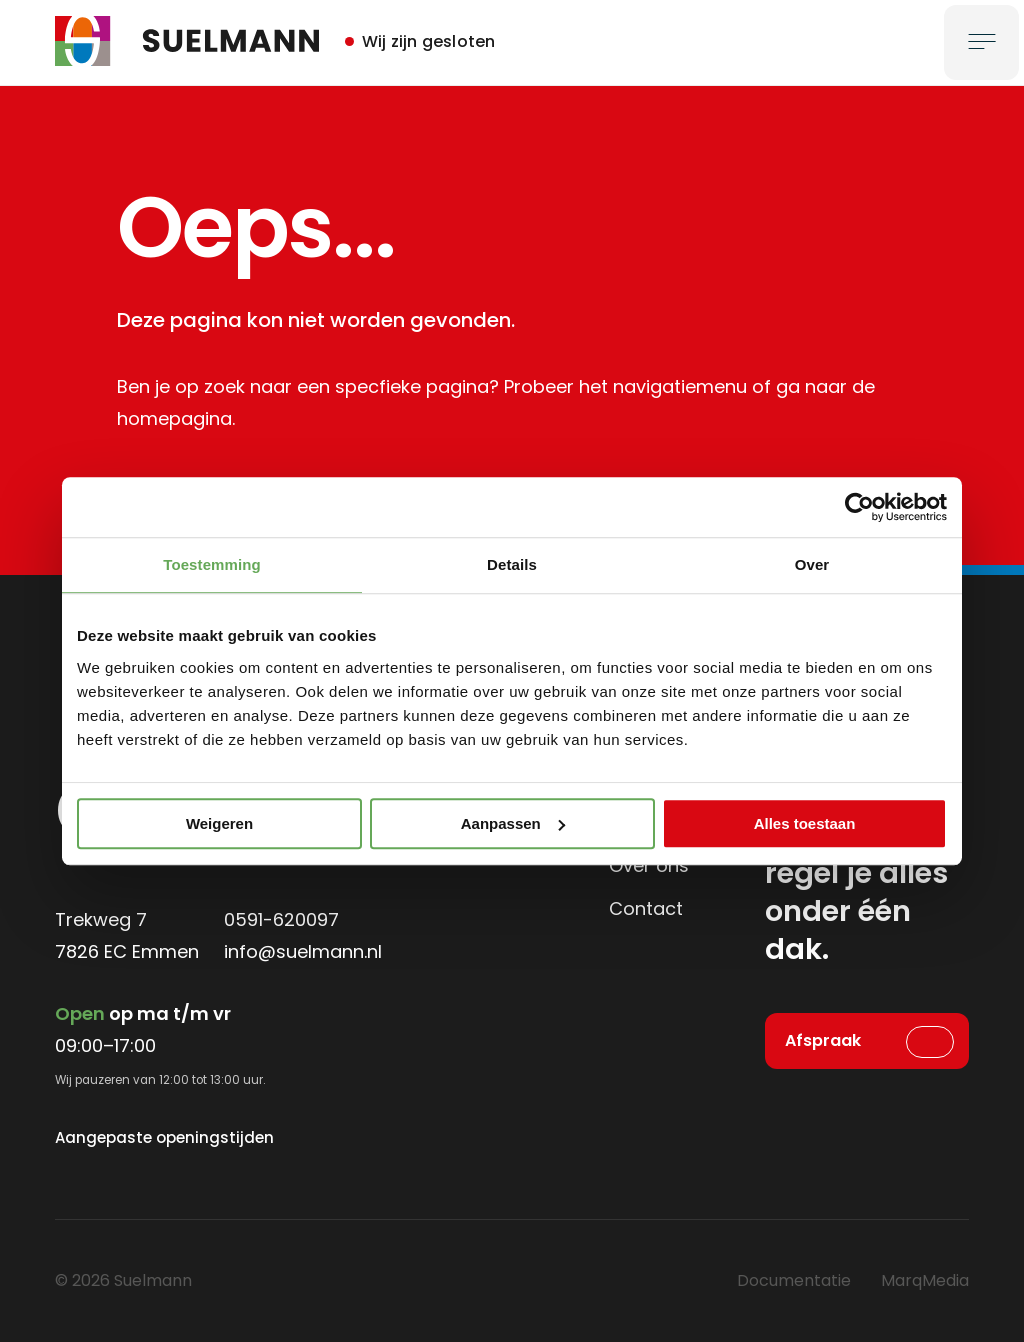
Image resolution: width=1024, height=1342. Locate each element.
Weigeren (219, 823)
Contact (646, 908)
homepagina (174, 418)
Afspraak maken (823, 1049)
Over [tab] (812, 564)
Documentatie (794, 1280)
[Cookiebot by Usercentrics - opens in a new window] (859, 507)
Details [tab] (512, 564)
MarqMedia (925, 1280)
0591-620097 (281, 919)
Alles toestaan (805, 823)
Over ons (649, 865)
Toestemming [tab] (212, 564)
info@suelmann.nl (303, 951)
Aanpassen (513, 823)
